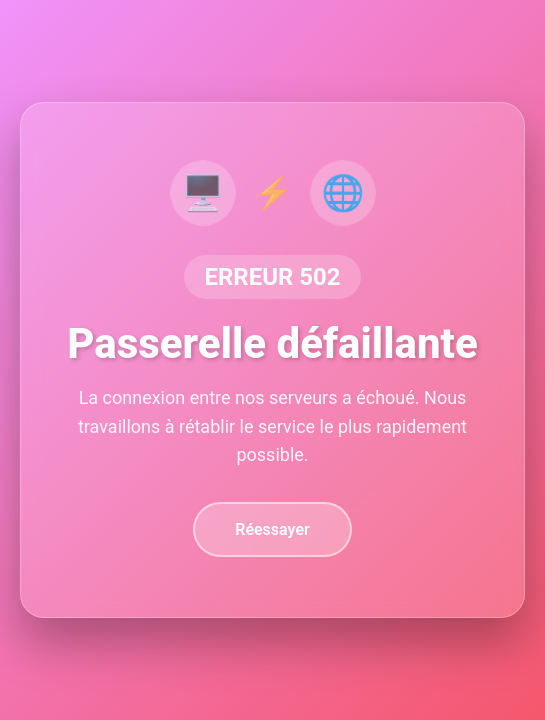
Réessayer (272, 529)
